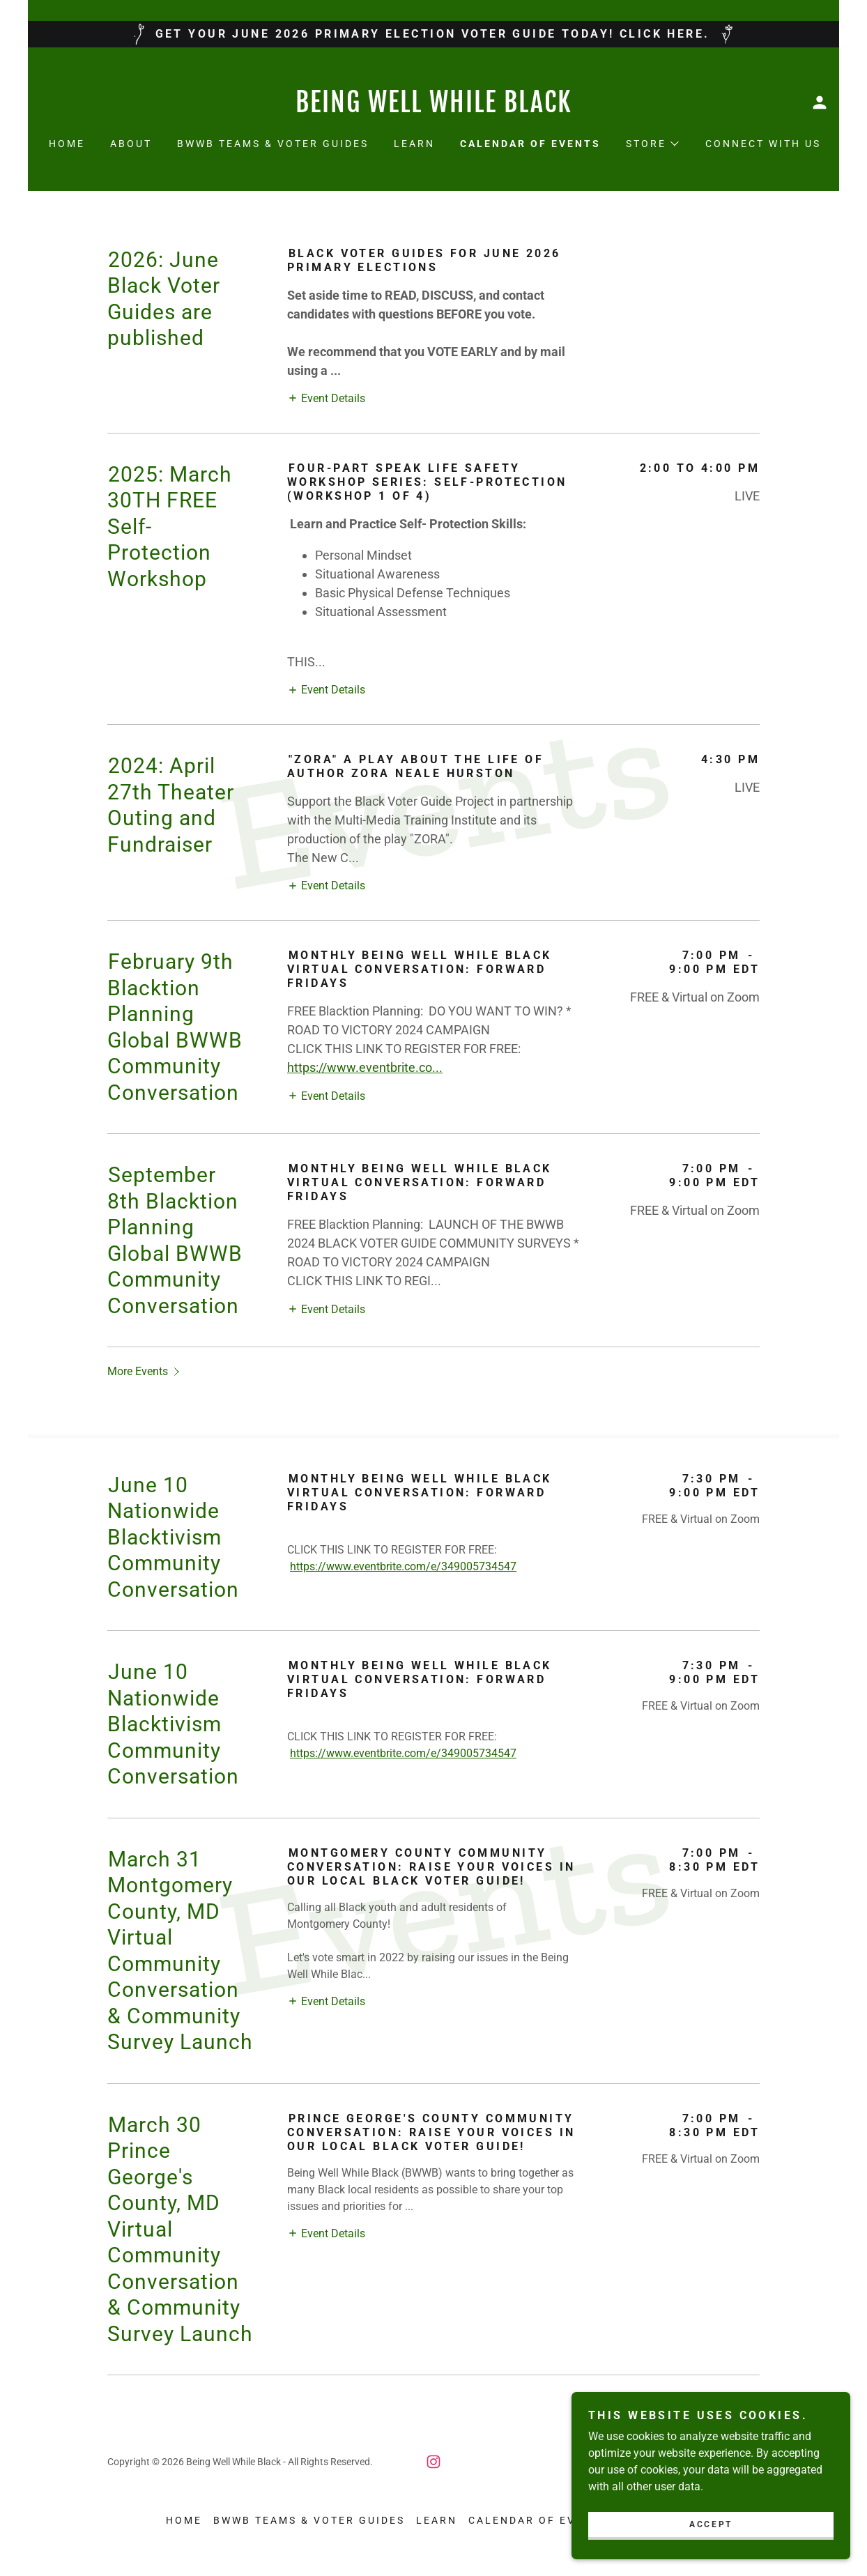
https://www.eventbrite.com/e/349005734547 (403, 1566)
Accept (710, 2524)
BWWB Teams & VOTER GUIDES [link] (273, 143)
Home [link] (67, 143)
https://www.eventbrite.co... (365, 1067)
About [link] (131, 143)
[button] (820, 102)
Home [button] (184, 2520)
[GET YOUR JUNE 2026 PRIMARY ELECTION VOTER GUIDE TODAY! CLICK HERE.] (433, 34)
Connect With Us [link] (763, 143)
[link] (433, 108)
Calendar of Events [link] (530, 143)
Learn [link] (414, 143)
